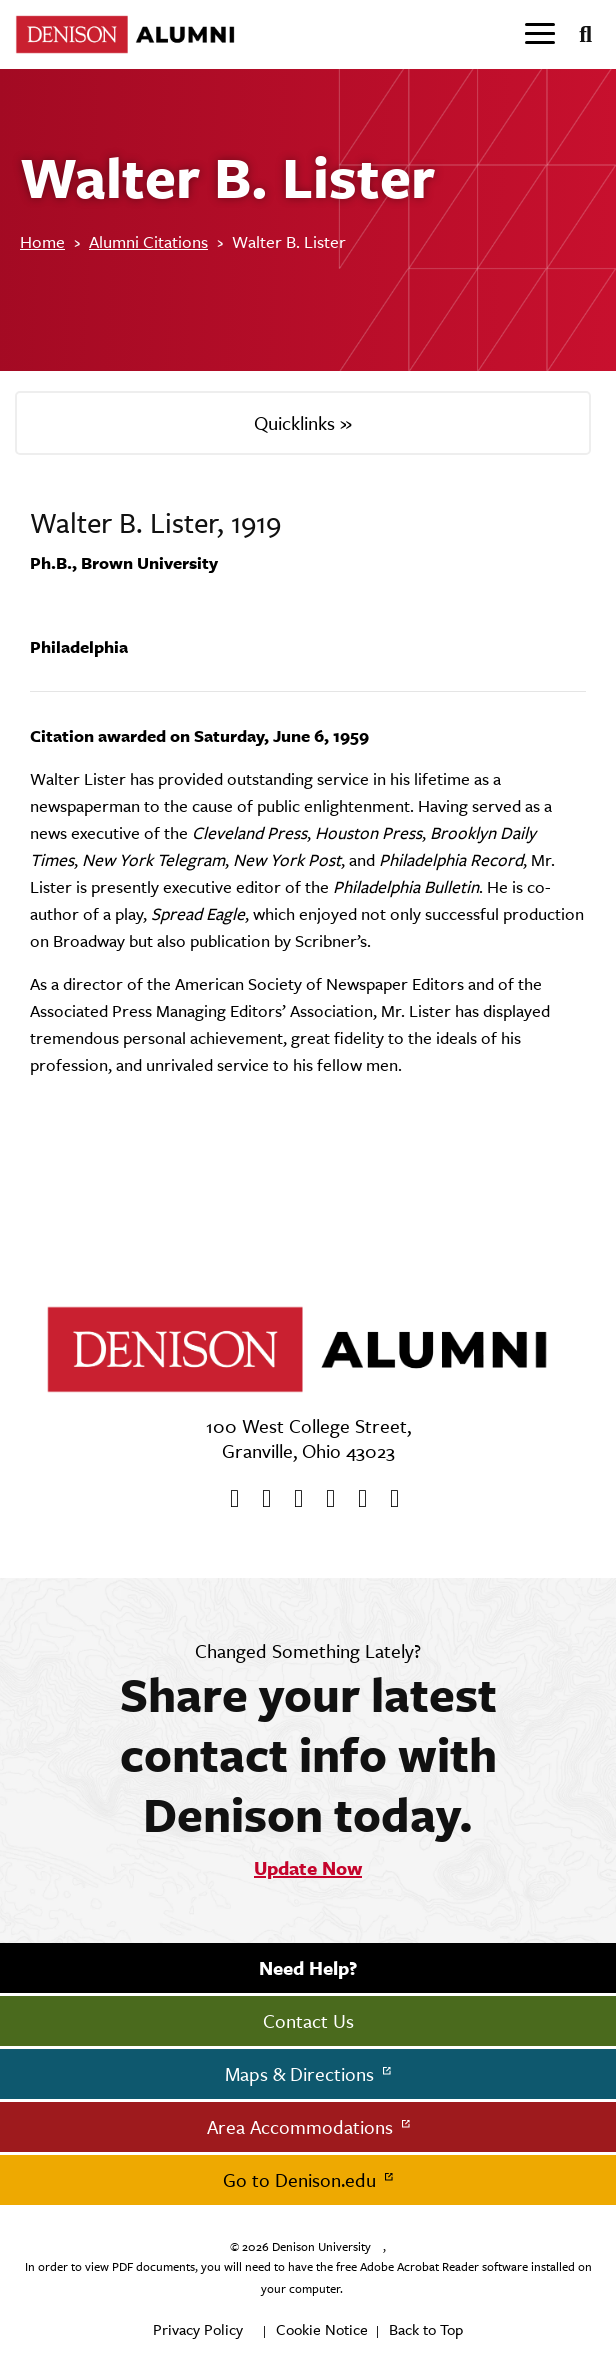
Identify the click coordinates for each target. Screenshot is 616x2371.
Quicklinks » (303, 423)
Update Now (308, 1868)
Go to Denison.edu (302, 2180)
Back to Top (426, 2329)
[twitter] (260, 1499)
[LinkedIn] (388, 1499)
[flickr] (356, 1499)
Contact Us (308, 2021)
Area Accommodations (302, 2127)
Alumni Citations (148, 242)
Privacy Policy (198, 2329)
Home (42, 242)
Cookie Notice (322, 2329)
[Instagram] (324, 1499)
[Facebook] (228, 1499)
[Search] (577, 35)
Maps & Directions (302, 2074)
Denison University (321, 2247)
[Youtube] (292, 1499)
